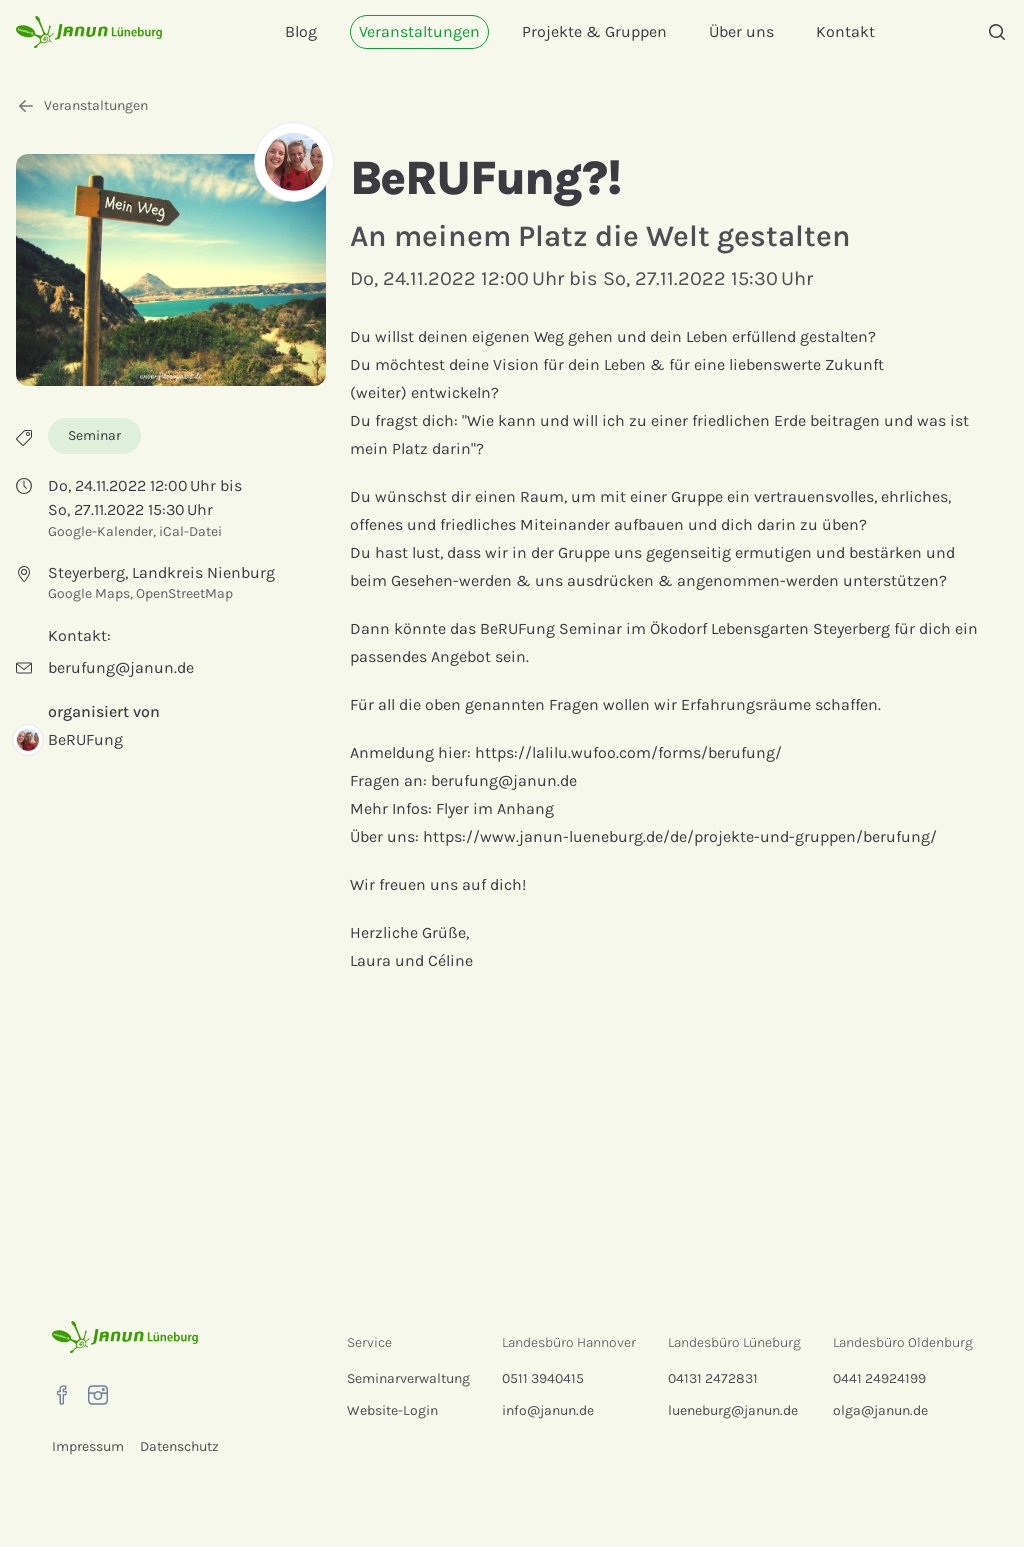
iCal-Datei (190, 531)
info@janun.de (548, 1410)
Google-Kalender (100, 531)
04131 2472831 (713, 1378)
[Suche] (997, 32)
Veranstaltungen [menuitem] (419, 31)
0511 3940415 (543, 1378)
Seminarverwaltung (408, 1378)
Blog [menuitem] (301, 31)
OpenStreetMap (184, 593)
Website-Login (392, 1410)
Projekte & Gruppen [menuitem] (594, 31)
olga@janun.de (880, 1410)
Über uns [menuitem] (741, 31)
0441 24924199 (879, 1378)
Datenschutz (179, 1446)
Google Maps (89, 593)
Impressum (88, 1446)
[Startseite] (89, 31)
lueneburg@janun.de (733, 1410)
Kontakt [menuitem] (845, 31)
